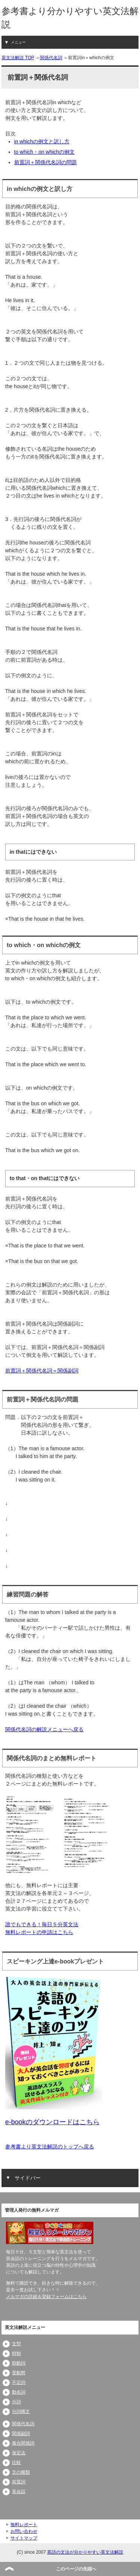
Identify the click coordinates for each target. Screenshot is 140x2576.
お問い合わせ (23, 2531)
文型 (16, 2343)
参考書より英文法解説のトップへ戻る (49, 2147)
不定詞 (18, 2382)
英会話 (18, 2491)
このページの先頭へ (76, 2569)
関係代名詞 (51, 57)
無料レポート (23, 2524)
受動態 (18, 2372)
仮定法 (18, 2452)
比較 (16, 2462)
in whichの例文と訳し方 (42, 141)
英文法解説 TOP (17, 57)
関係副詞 (21, 2433)
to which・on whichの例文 (44, 152)
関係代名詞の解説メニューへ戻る (44, 1729)
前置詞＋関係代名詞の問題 (45, 162)
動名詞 (18, 2392)
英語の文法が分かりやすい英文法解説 (85, 2552)
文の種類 (21, 2472)
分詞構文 (21, 2411)
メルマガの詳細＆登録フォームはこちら (46, 2296)
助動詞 (18, 2363)
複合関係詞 (23, 2443)
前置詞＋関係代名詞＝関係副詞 (41, 1371)
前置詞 (18, 2481)
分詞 (16, 2401)
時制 (16, 2353)
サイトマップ (23, 2538)
